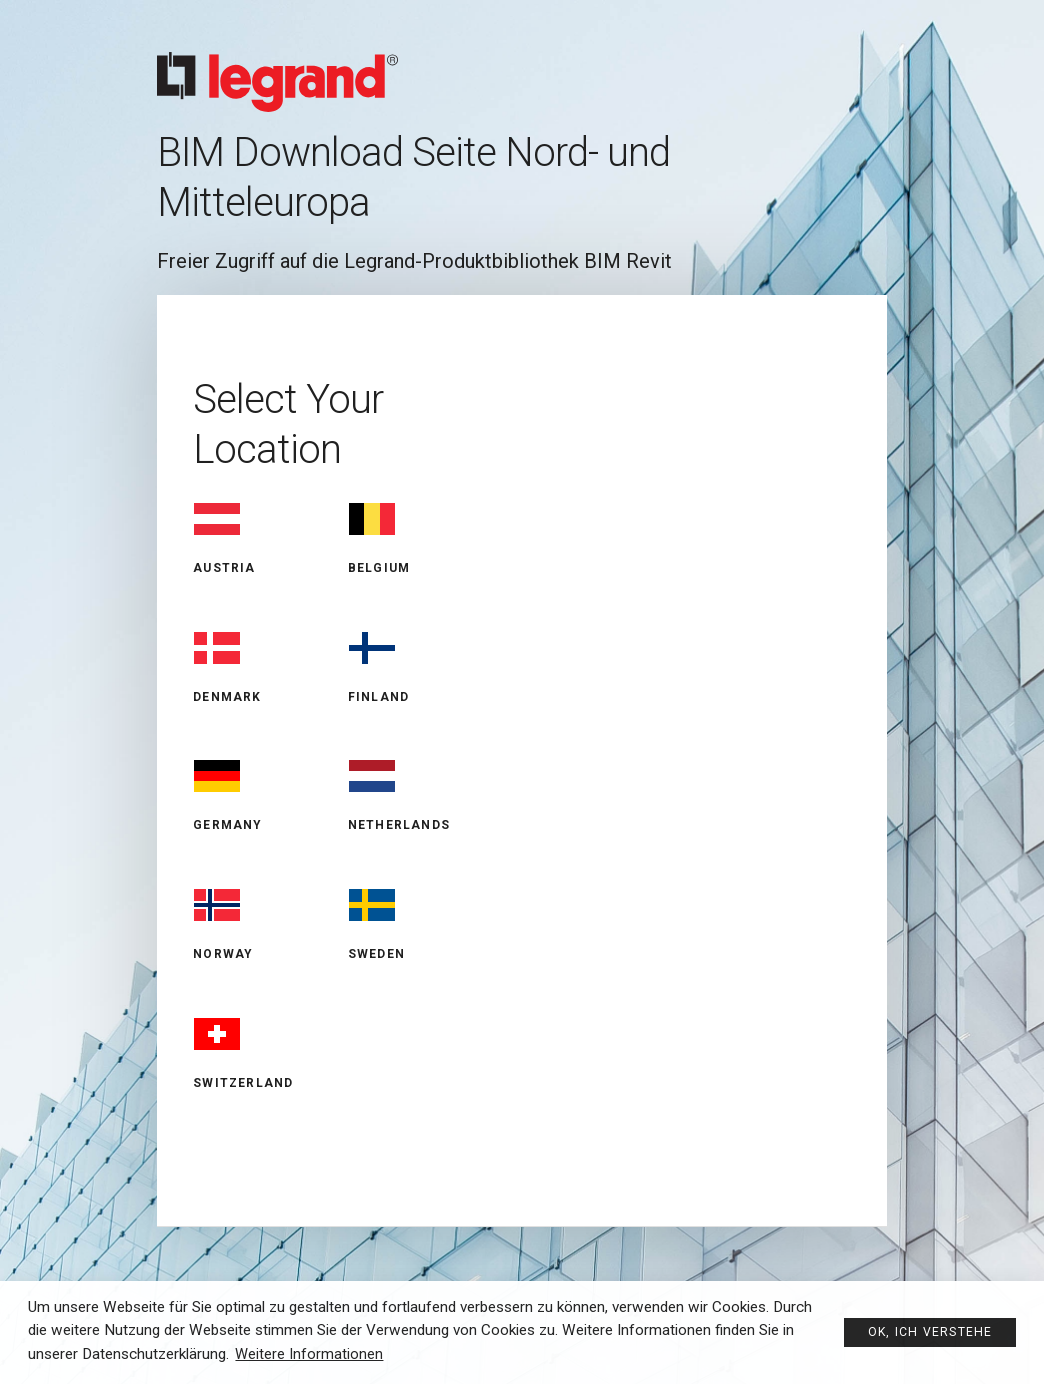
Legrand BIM (522, 64)
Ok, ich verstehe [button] (926, 1330)
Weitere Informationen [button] (310, 1354)
